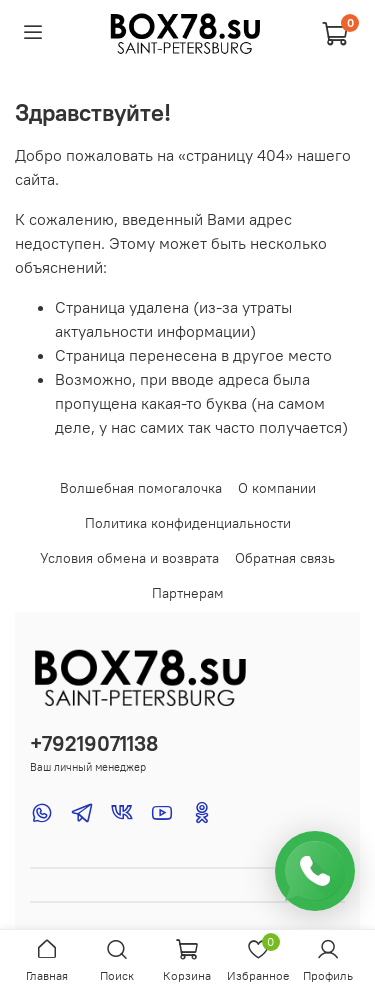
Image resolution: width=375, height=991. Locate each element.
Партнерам (188, 593)
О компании (277, 488)
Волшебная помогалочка (141, 488)
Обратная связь (285, 558)
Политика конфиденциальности (188, 523)
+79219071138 (94, 743)
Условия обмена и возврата (129, 558)
